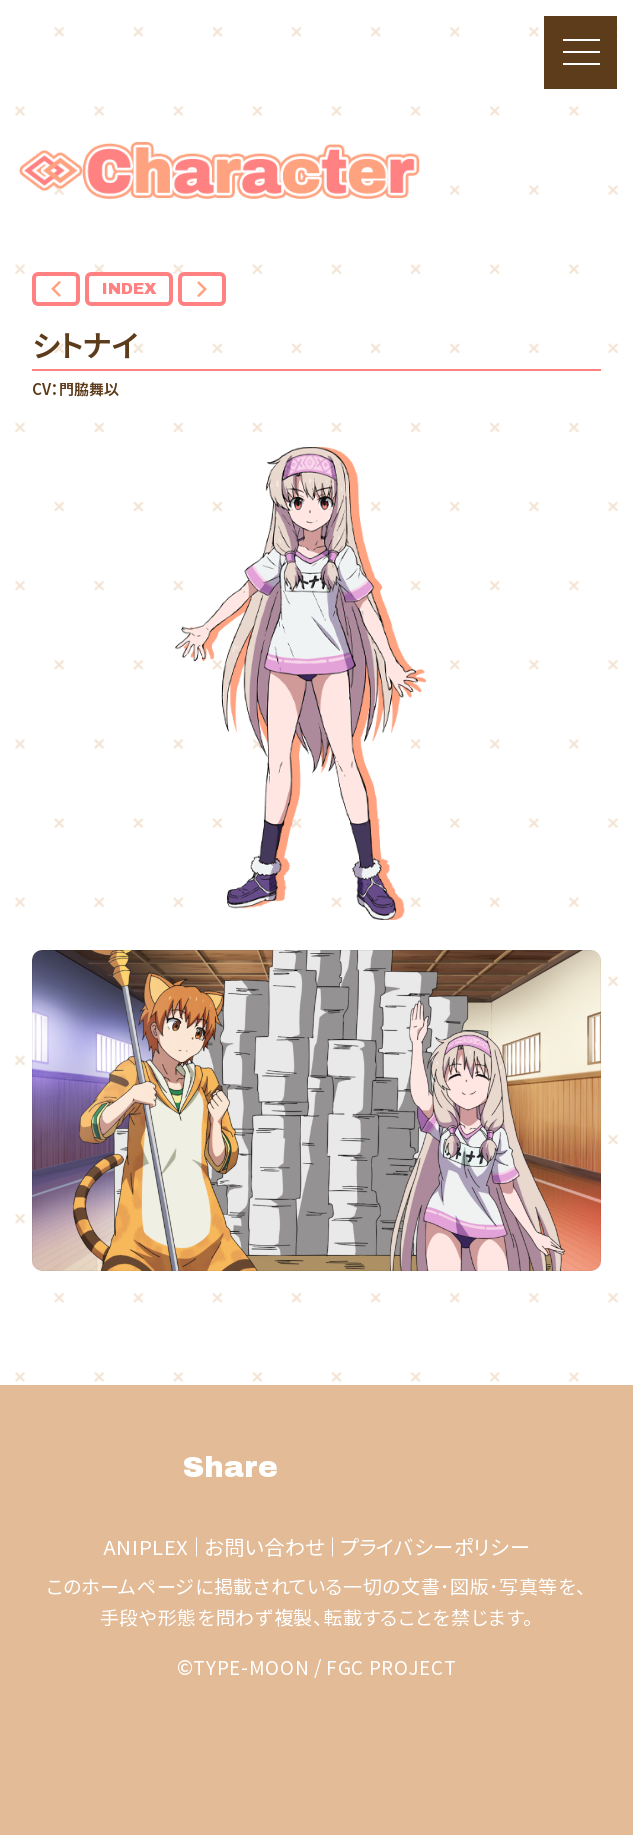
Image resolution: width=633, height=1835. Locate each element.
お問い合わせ (264, 1546)
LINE (431, 1467)
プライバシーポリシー (435, 1546)
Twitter (320, 1467)
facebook (375, 1467)
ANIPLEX (146, 1546)
